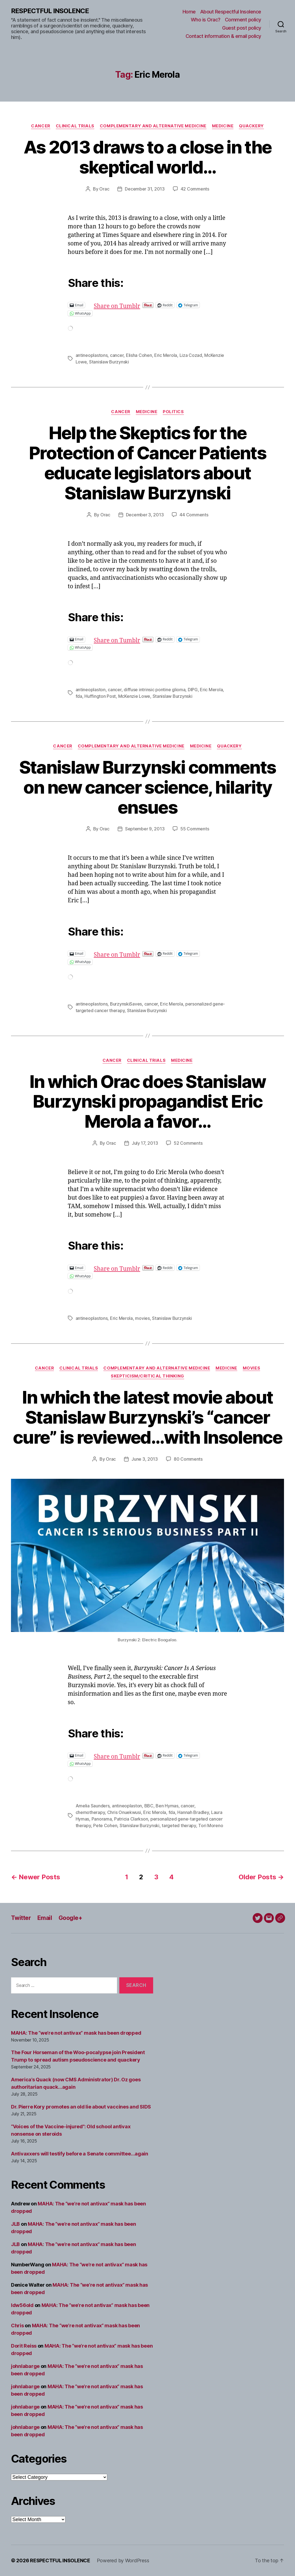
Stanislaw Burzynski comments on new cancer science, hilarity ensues (147, 787)
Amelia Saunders (93, 1805)
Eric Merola (165, 355)
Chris (17, 2325)
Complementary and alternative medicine (153, 126)
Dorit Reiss (24, 2346)
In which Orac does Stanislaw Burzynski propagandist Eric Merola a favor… (147, 1101)
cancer (116, 355)
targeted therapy (179, 1825)
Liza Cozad (191, 355)
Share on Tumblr (135, 305)
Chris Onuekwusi (124, 1812)
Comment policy (243, 20)
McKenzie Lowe (134, 696)
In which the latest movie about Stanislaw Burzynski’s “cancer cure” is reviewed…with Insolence (147, 1417)
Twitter (21, 1917)
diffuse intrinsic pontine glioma (154, 689)
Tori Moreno (210, 1825)
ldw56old (22, 2305)
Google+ (70, 1917)
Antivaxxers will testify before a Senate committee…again (79, 2154)
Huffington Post (100, 696)
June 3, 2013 (144, 1459)
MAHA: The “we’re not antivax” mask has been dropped (76, 2033)
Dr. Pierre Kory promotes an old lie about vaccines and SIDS (81, 2107)
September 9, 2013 (144, 828)
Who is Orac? (205, 20)
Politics (173, 411)
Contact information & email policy (223, 36)
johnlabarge (25, 2366)
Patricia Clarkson (131, 1819)
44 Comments (194, 514)
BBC (148, 1805)
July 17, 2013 (145, 1143)
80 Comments (188, 1459)
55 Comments (194, 828)
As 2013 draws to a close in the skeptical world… (148, 157)
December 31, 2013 (144, 189)
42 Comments (195, 189)
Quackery (251, 126)
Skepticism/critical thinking (147, 1376)
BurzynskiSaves (126, 1004)
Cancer (40, 126)
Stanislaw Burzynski (109, 362)
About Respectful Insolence (230, 12)
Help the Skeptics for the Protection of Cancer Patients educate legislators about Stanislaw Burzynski (147, 462)
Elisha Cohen (139, 355)
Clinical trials (75, 126)
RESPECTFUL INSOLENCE (50, 11)
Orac (104, 189)
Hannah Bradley (193, 1812)
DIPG (193, 689)
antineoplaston (91, 689)
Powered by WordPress (123, 2560)
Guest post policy (241, 28)
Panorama (102, 1819)
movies (142, 1318)
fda (79, 696)
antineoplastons (92, 355)
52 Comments (188, 1143)
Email (44, 1917)
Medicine (222, 126)
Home (189, 12)
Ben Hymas (167, 1805)
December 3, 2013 (145, 514)
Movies (251, 1368)
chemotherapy (90, 1812)
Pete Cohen (105, 1825)
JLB (15, 2224)
